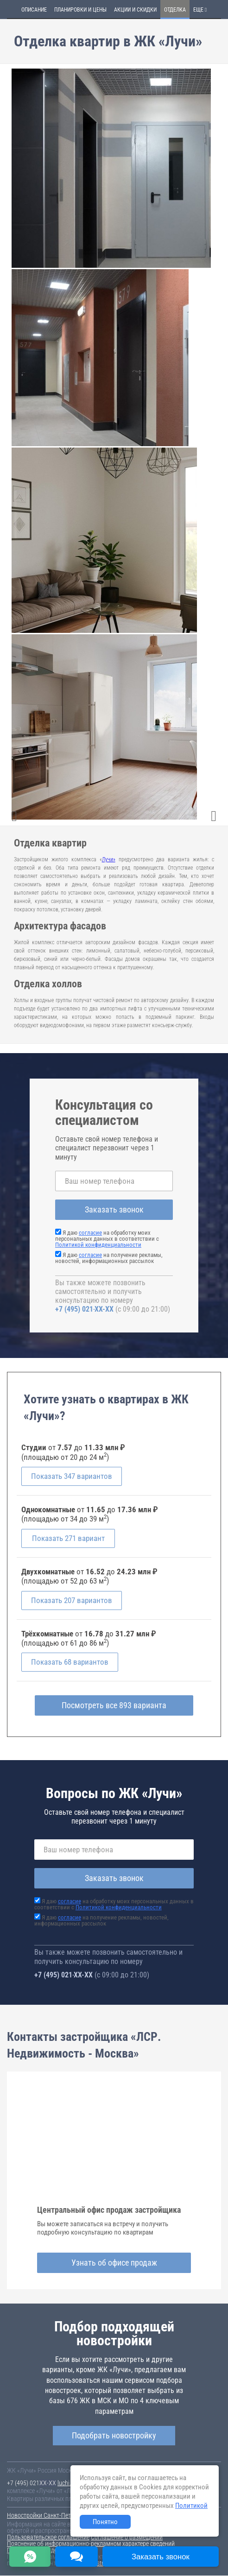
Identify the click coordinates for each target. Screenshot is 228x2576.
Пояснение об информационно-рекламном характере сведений (91, 2544)
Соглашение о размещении (127, 2537)
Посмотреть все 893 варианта (114, 1705)
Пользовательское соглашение (48, 2537)
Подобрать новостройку (114, 2435)
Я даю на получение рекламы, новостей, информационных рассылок (109, 1257)
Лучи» (108, 859)
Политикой (191, 2505)
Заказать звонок (114, 1209)
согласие (90, 1232)
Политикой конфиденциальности (98, 1244)
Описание (34, 9)
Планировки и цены (80, 9)
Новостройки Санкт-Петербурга (49, 2515)
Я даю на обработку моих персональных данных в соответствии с (107, 1238)
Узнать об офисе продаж (114, 2262)
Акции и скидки (135, 9)
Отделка (175, 9)
